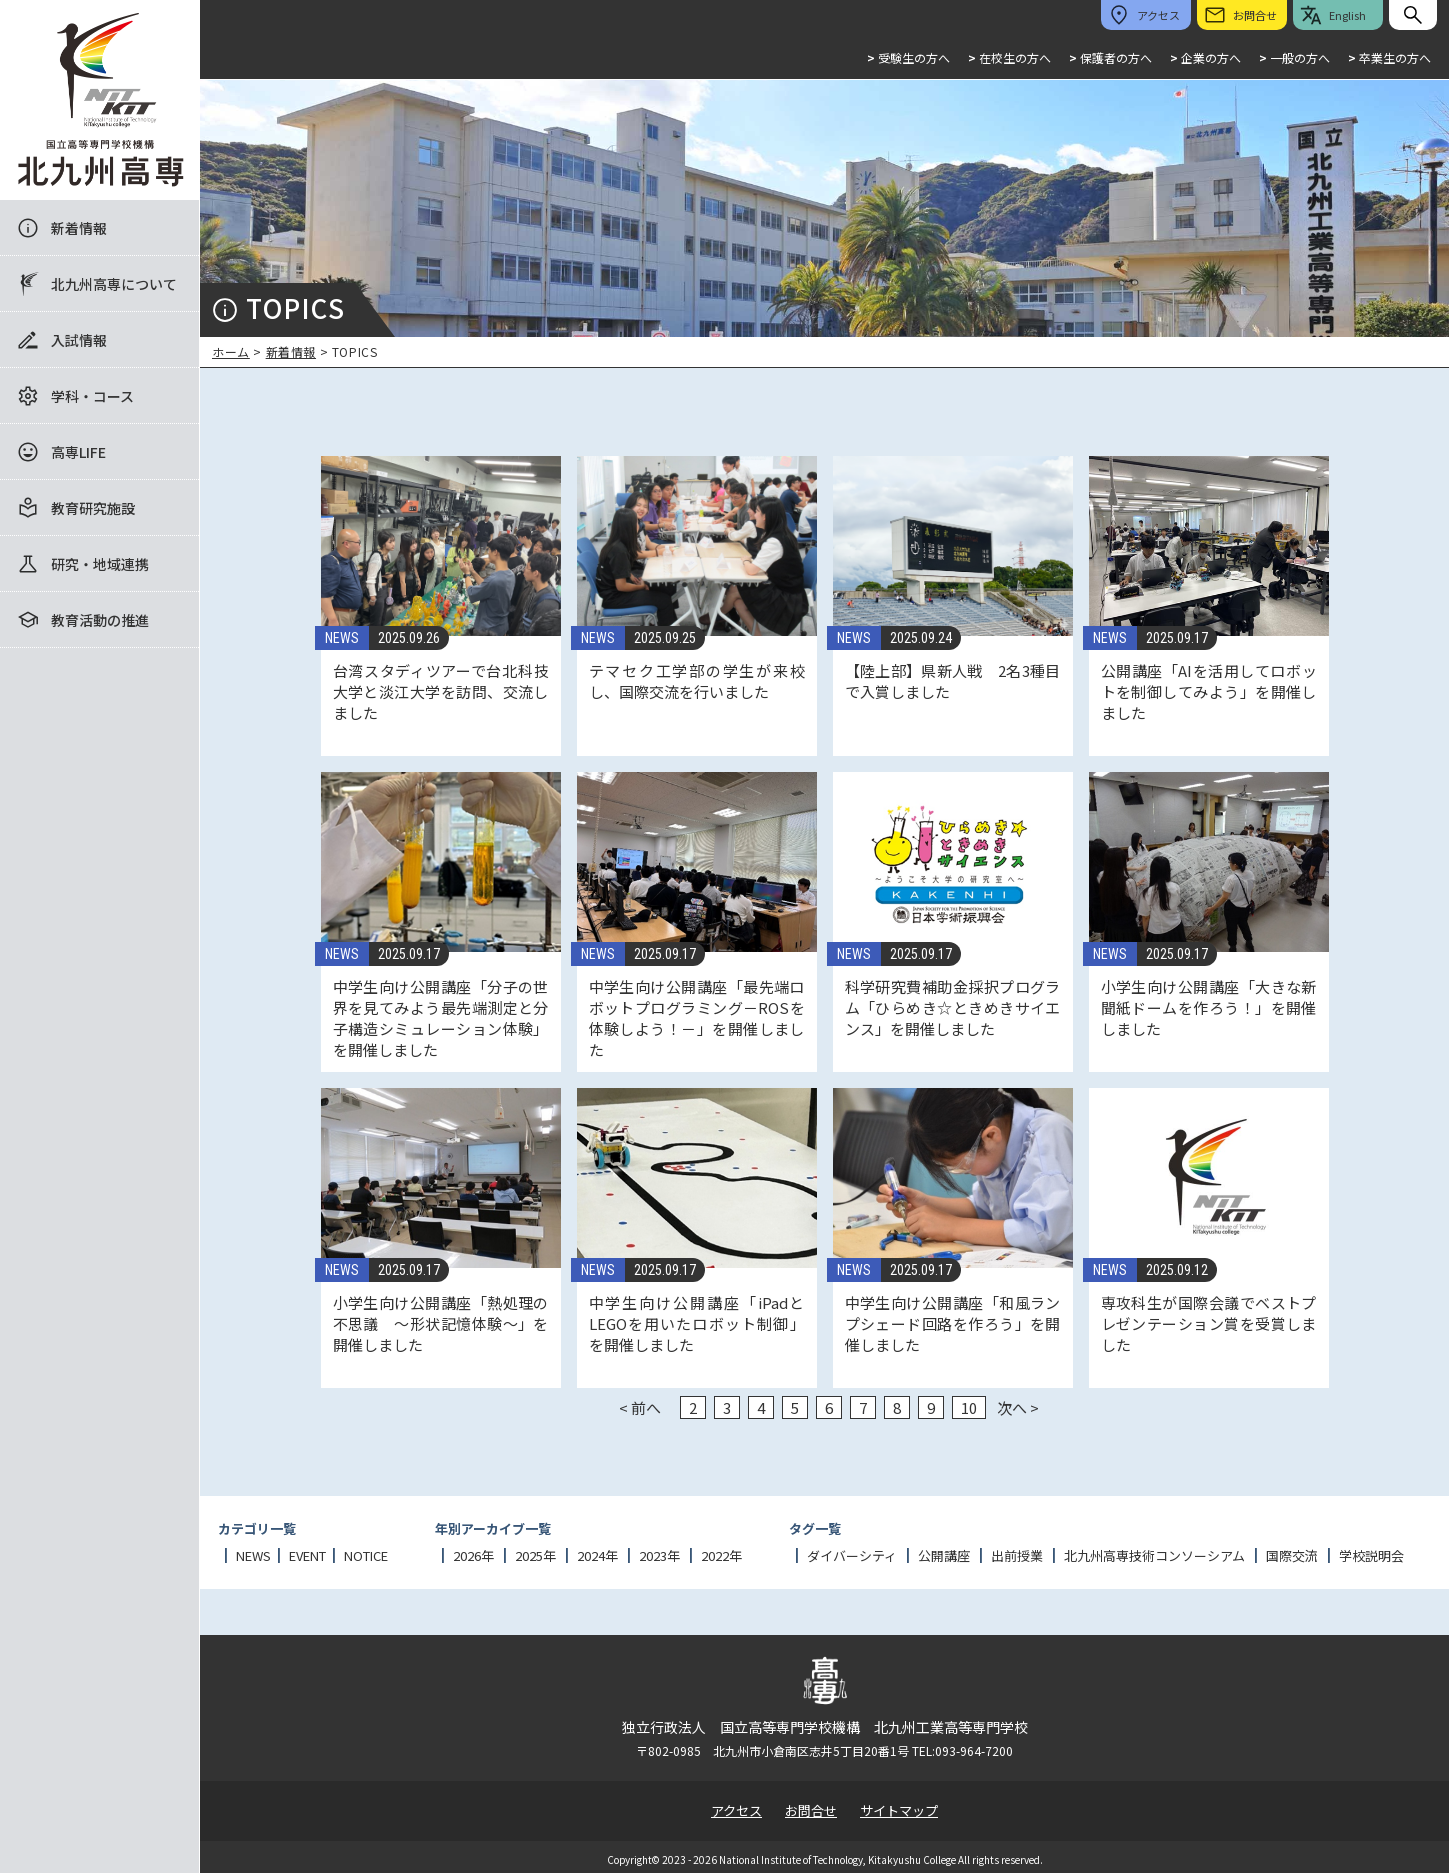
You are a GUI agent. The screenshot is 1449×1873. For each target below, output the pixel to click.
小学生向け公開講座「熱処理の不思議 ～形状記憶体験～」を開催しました (441, 1323)
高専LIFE (78, 452)
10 (969, 1407)
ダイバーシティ (852, 1555)
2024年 (597, 1555)
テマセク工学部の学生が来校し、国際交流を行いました (697, 681)
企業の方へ (1205, 57)
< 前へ (640, 1407)
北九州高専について (114, 284)
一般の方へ (1294, 57)
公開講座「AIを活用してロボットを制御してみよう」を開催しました (1209, 691)
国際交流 (1292, 1555)
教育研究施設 (93, 508)
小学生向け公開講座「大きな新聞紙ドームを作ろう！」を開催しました (1209, 1007)
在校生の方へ (1009, 57)
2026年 (473, 1555)
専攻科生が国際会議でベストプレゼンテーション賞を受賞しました (1209, 1323)
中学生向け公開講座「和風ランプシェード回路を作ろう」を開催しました (953, 1323)
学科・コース (92, 396)
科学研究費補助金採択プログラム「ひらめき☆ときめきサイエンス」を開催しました (953, 1007)
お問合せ (811, 1810)
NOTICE (366, 1555)
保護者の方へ (1110, 57)
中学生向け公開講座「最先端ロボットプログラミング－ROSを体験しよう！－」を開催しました (697, 1018)
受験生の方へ (908, 57)
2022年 (721, 1555)
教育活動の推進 (100, 620)
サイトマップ (899, 1810)
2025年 (535, 1555)
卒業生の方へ (1389, 57)
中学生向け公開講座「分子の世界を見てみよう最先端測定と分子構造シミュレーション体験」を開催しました (441, 1018)
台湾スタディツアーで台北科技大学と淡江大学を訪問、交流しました (441, 691)
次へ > (1018, 1407)
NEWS (342, 638)
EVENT (307, 1555)
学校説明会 (1371, 1555)
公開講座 (944, 1555)
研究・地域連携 (100, 564)
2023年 (659, 1555)
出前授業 (1017, 1555)
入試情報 (79, 340)
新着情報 (79, 228)
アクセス (736, 1810)
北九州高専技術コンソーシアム (1154, 1555)
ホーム (231, 351)
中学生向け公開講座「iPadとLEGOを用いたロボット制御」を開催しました (697, 1323)
